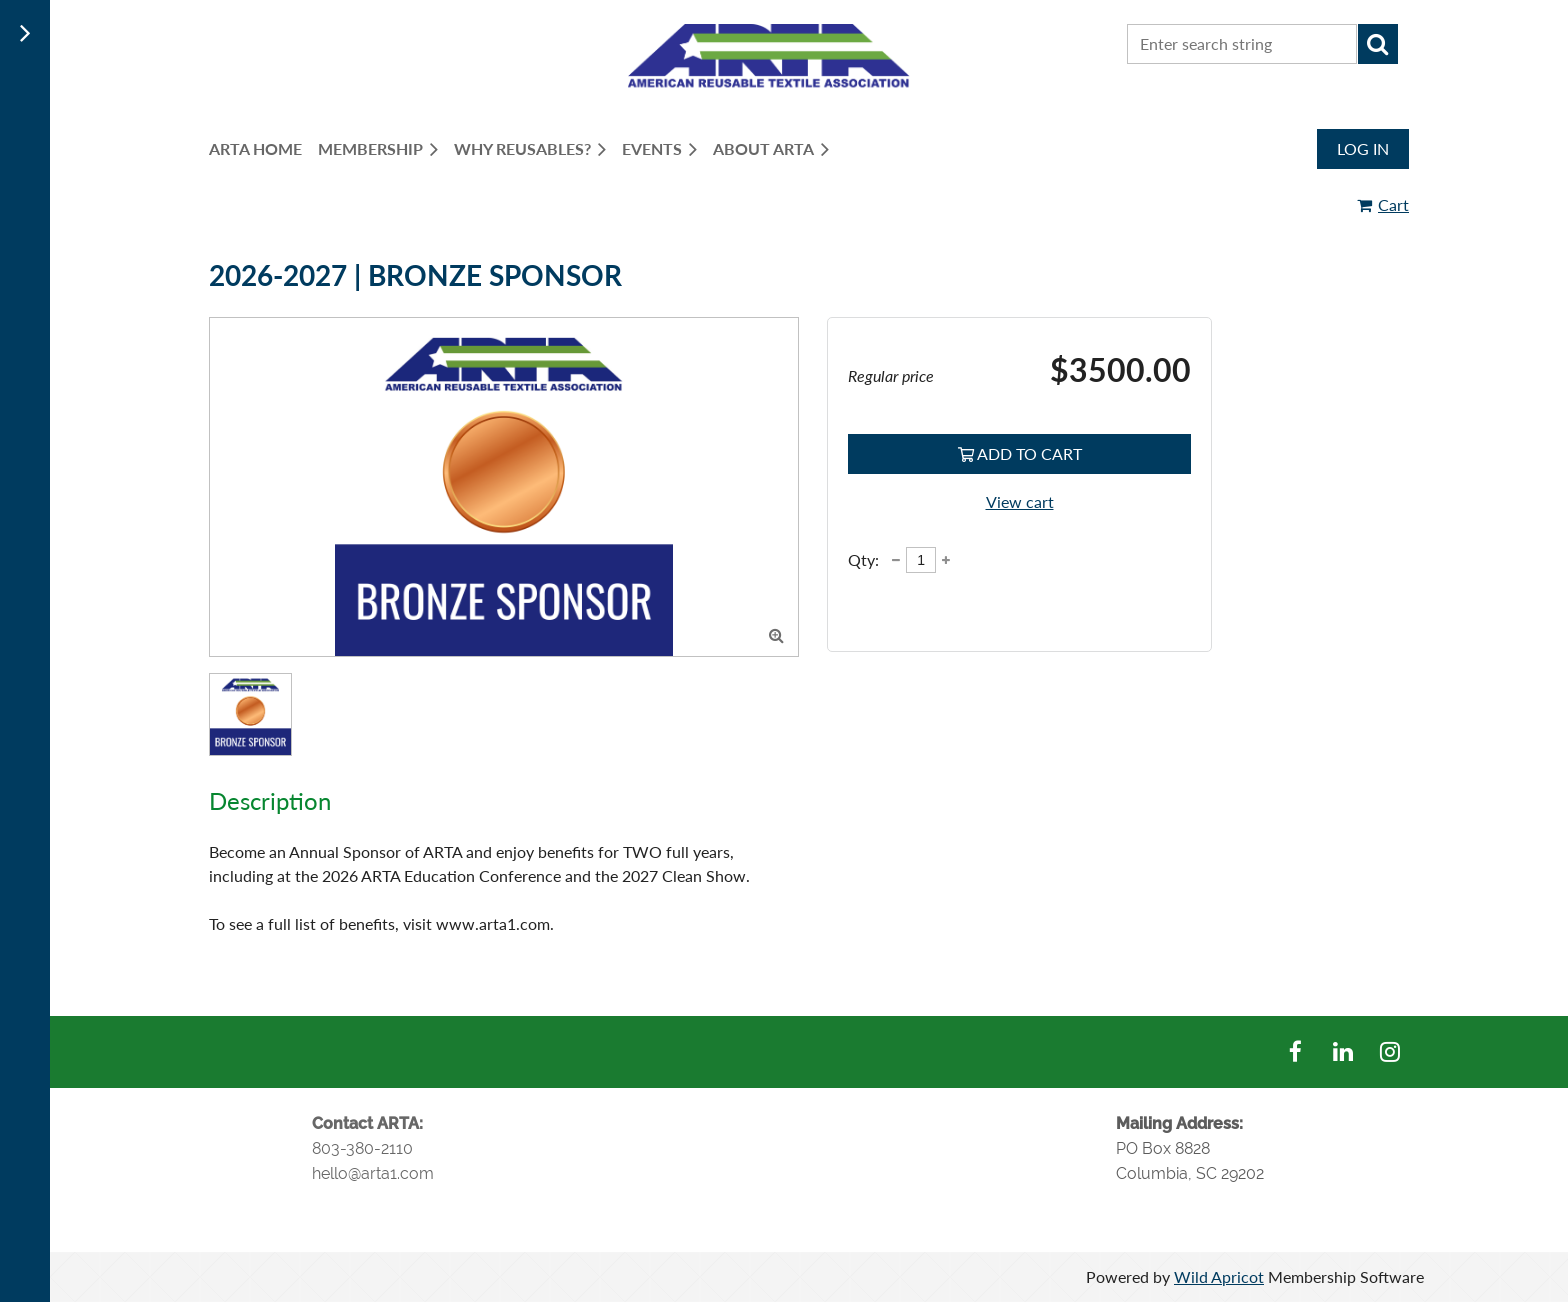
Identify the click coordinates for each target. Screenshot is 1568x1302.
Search (1378, 44)
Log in (1363, 148)
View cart (1020, 501)
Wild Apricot (1219, 1276)
